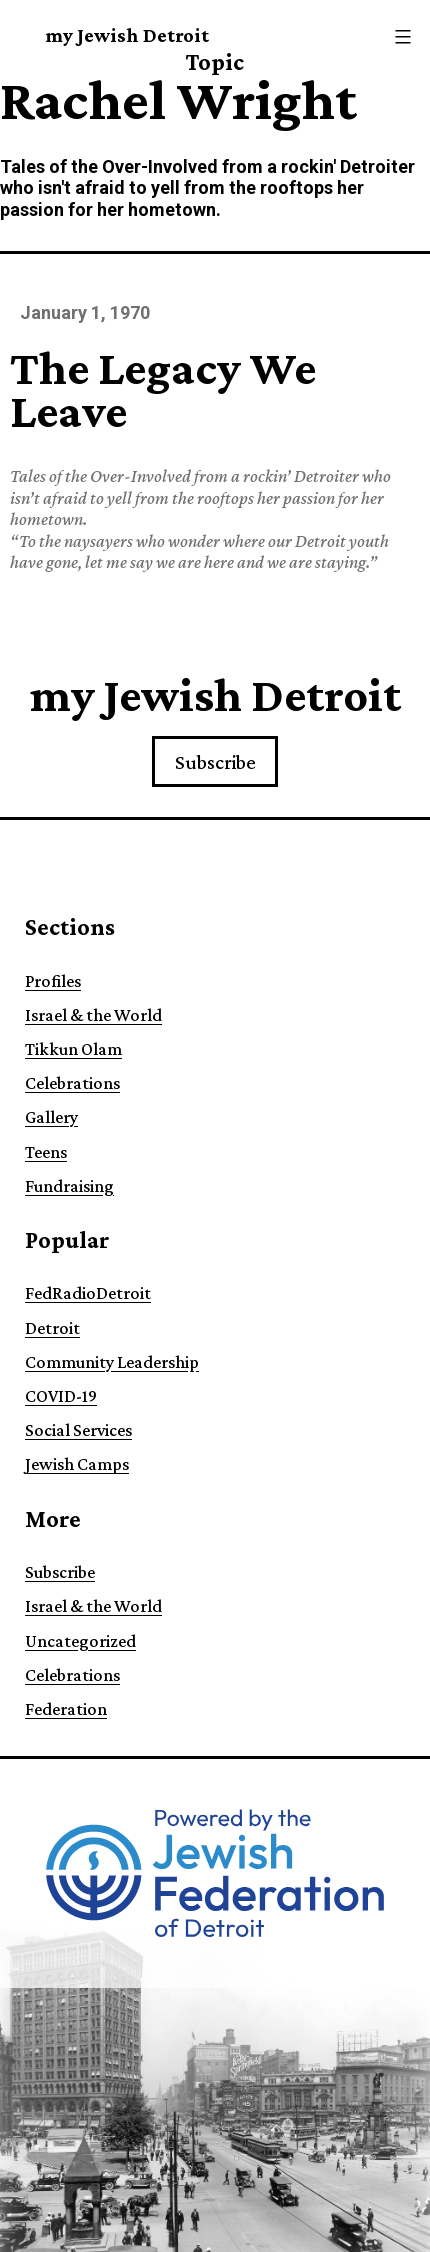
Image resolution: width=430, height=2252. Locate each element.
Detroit (52, 1328)
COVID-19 (61, 1396)
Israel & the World (93, 1015)
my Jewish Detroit (127, 35)
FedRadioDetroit (88, 1293)
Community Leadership (112, 1362)
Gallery (51, 1117)
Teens (46, 1152)
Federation (66, 1709)
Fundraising (69, 1186)
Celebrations (72, 1083)
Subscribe (215, 762)
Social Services (78, 1430)
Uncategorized (80, 1641)
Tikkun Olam (73, 1049)
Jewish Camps (77, 1464)
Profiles (53, 981)
